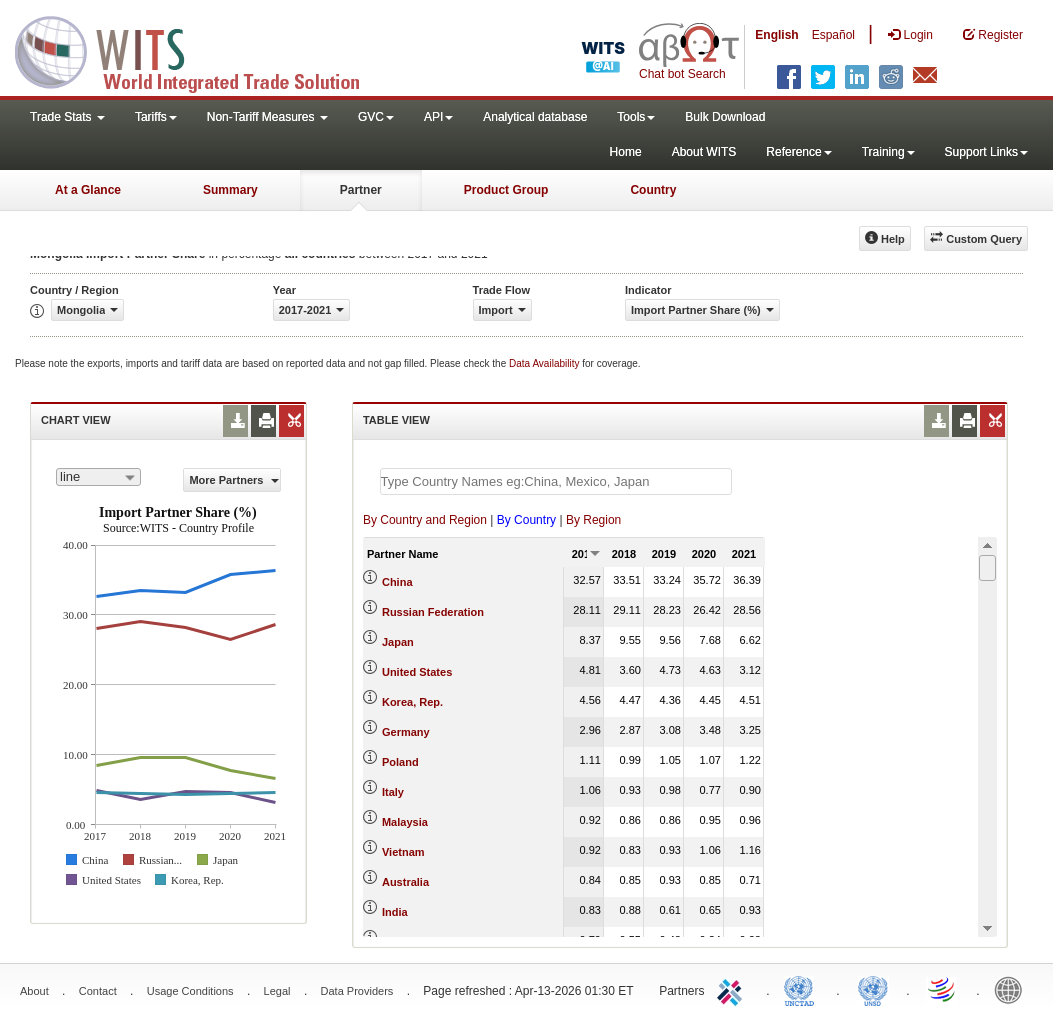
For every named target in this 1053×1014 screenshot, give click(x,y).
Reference (798, 152)
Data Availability (545, 363)
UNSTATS (873, 989)
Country (653, 190)
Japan (398, 642)
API (438, 117)
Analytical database (535, 117)
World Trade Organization (943, 989)
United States (417, 672)
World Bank (1013, 989)
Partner (361, 190)
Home (626, 152)
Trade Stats (67, 117)
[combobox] (98, 477)
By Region (593, 520)
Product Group (506, 190)
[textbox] (556, 481)
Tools (636, 117)
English (776, 35)
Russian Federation (433, 612)
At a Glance (88, 190)
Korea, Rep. (412, 702)
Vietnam (403, 852)
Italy (393, 792)
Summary (230, 190)
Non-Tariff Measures (267, 117)
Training (888, 152)
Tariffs (156, 117)
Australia (405, 882)
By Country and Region (425, 520)
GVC (376, 117)
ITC (733, 989)
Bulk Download (725, 117)
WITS (200, 50)
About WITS (704, 152)
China (397, 582)
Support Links (986, 152)
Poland (400, 762)
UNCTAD (803, 989)
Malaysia (405, 822)
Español (833, 35)
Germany (406, 732)
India (395, 912)
